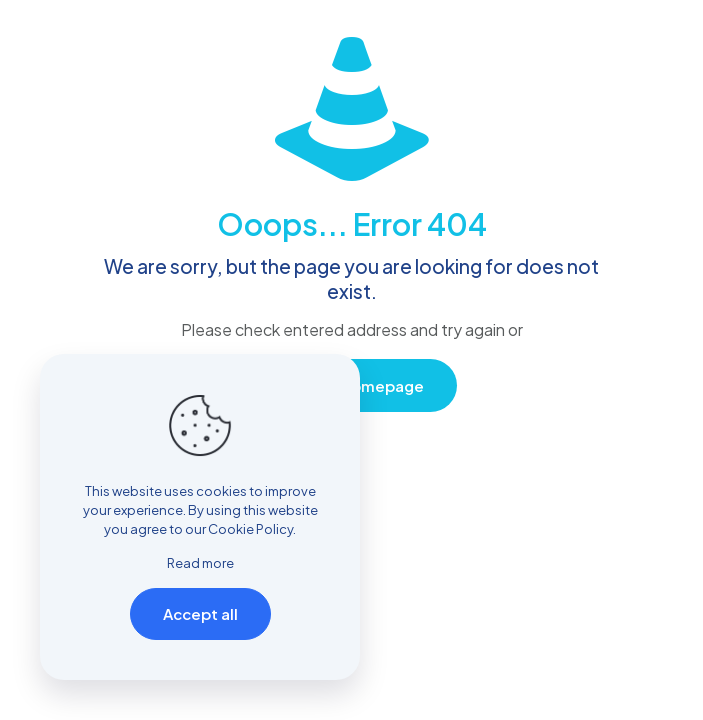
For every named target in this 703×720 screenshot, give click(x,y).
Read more (200, 563)
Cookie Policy (250, 529)
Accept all (200, 613)
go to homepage (361, 385)
